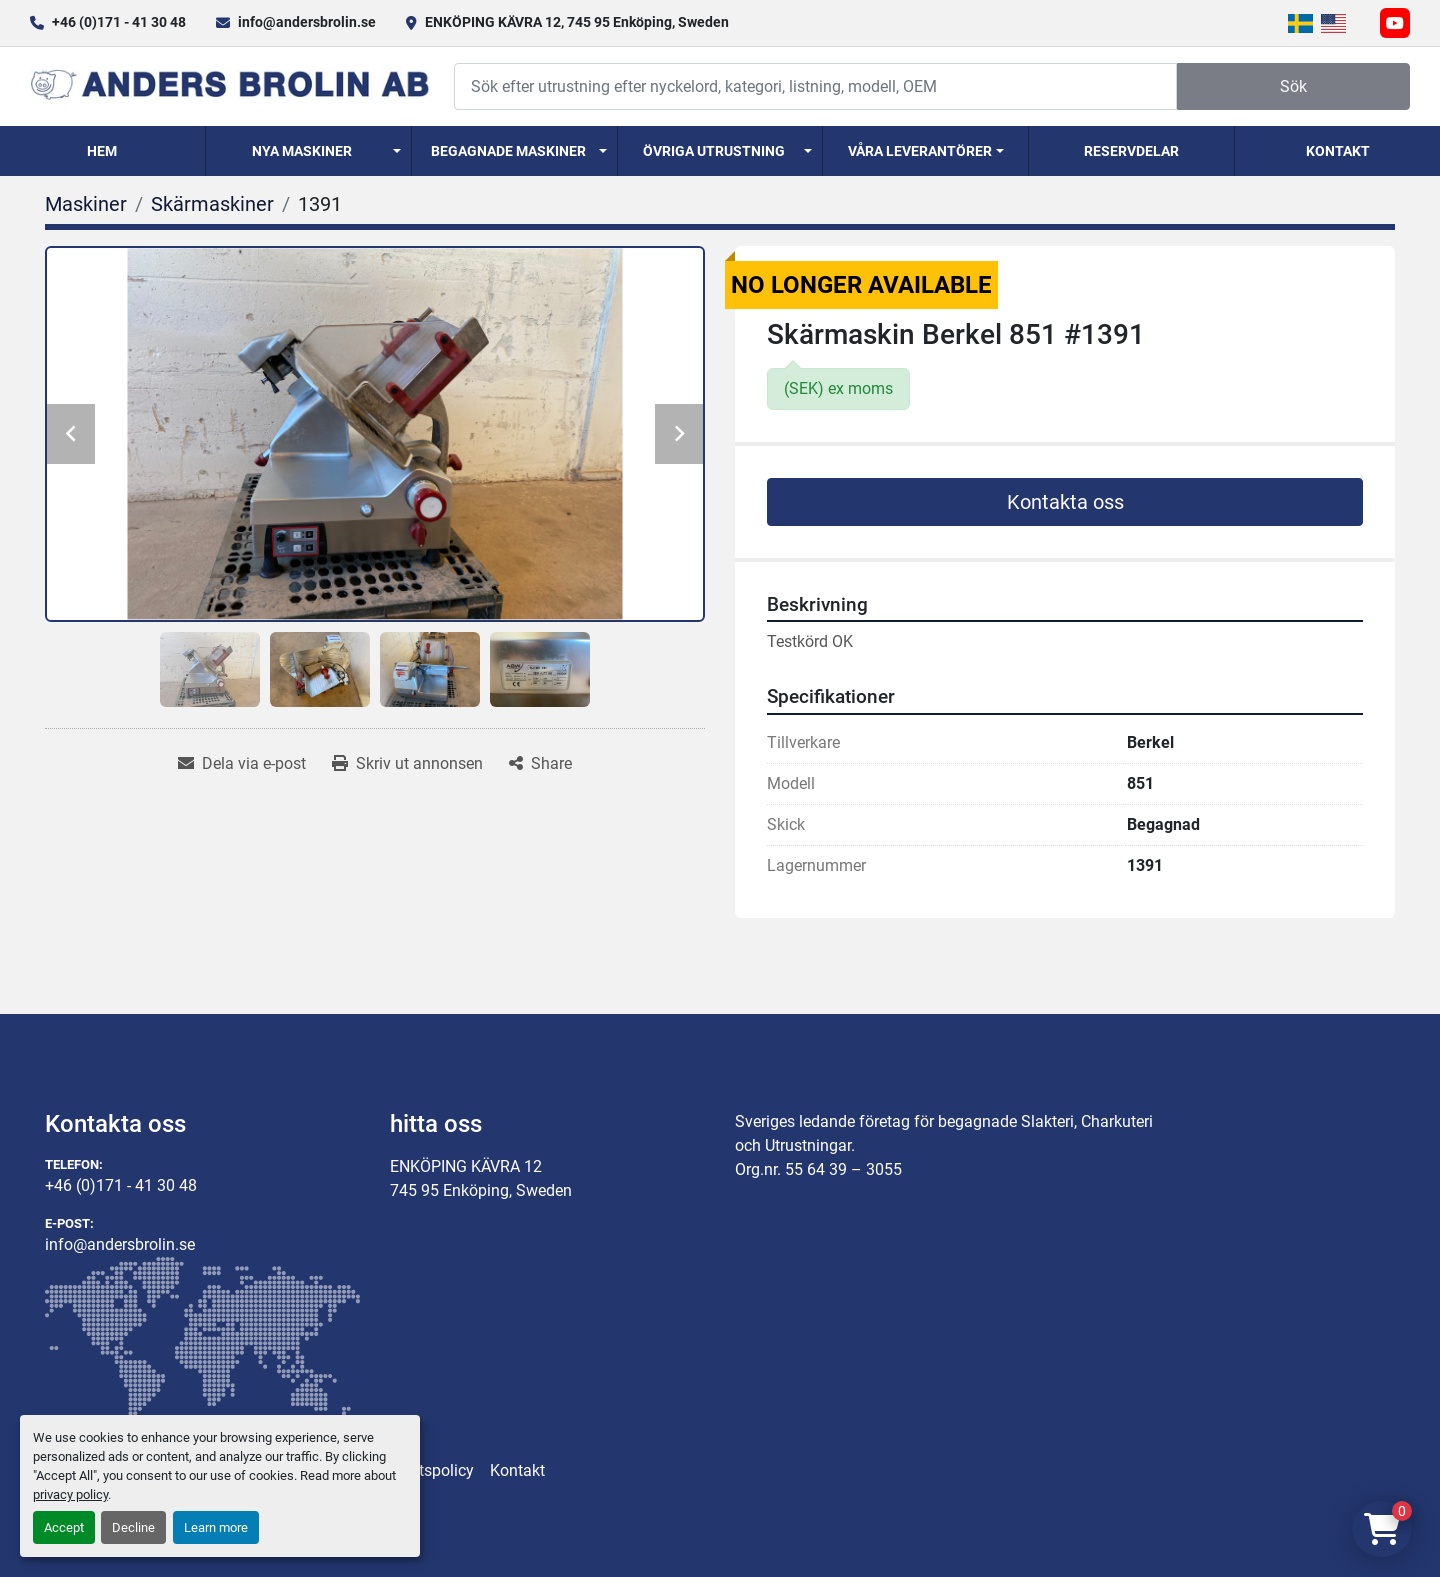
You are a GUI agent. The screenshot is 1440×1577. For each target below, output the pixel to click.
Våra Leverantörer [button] (920, 151)
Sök (1293, 86)
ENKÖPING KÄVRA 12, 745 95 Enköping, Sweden (577, 22)
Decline (133, 1527)
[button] (308, 151)
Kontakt (1338, 151)
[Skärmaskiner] (212, 204)
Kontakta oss (1065, 502)
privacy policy (70, 1494)
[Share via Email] (242, 764)
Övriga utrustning (714, 151)
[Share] (540, 764)
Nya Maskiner (302, 151)
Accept (64, 1527)
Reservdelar (1131, 151)
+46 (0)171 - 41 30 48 (119, 22)
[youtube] (1395, 23)
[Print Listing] (407, 764)
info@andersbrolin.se (307, 22)
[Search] (815, 86)
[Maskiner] (86, 204)
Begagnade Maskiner (508, 151)
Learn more (216, 1527)
